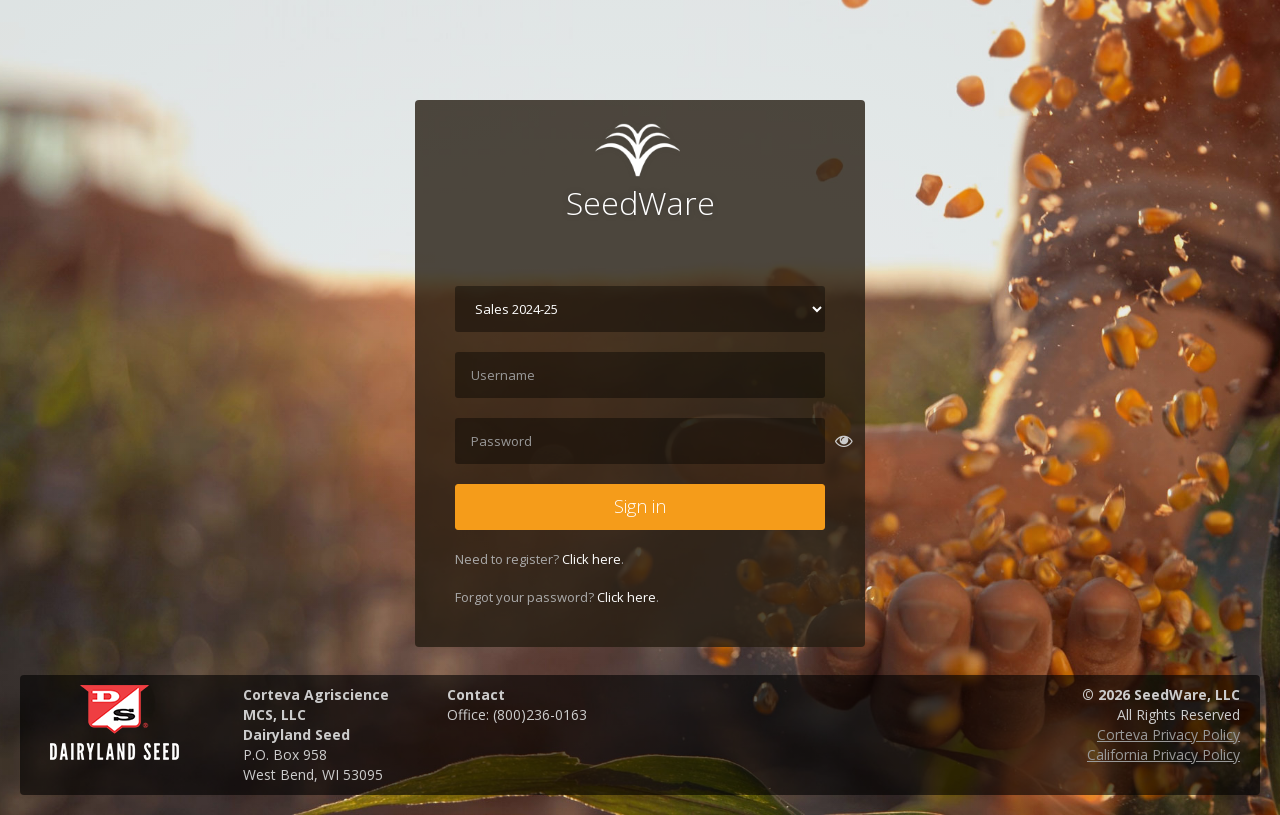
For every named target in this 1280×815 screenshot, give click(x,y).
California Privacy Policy (1163, 754)
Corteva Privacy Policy (1168, 734)
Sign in (640, 506)
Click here (591, 559)
